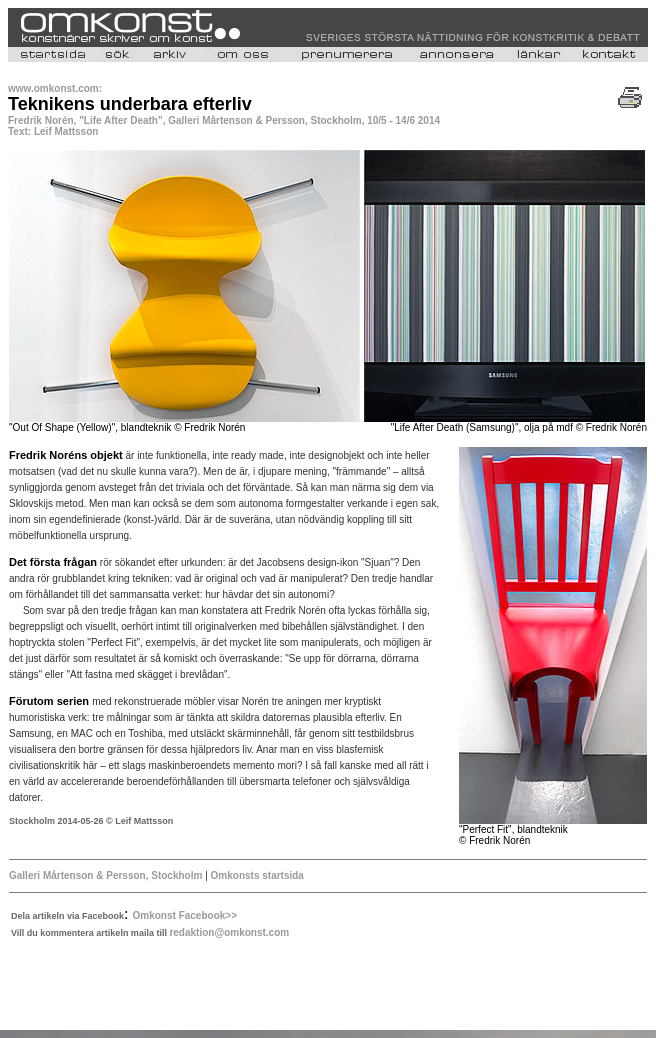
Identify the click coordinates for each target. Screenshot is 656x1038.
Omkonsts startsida (257, 875)
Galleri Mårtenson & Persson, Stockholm (105, 875)
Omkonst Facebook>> (185, 915)
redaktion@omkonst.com (229, 932)
